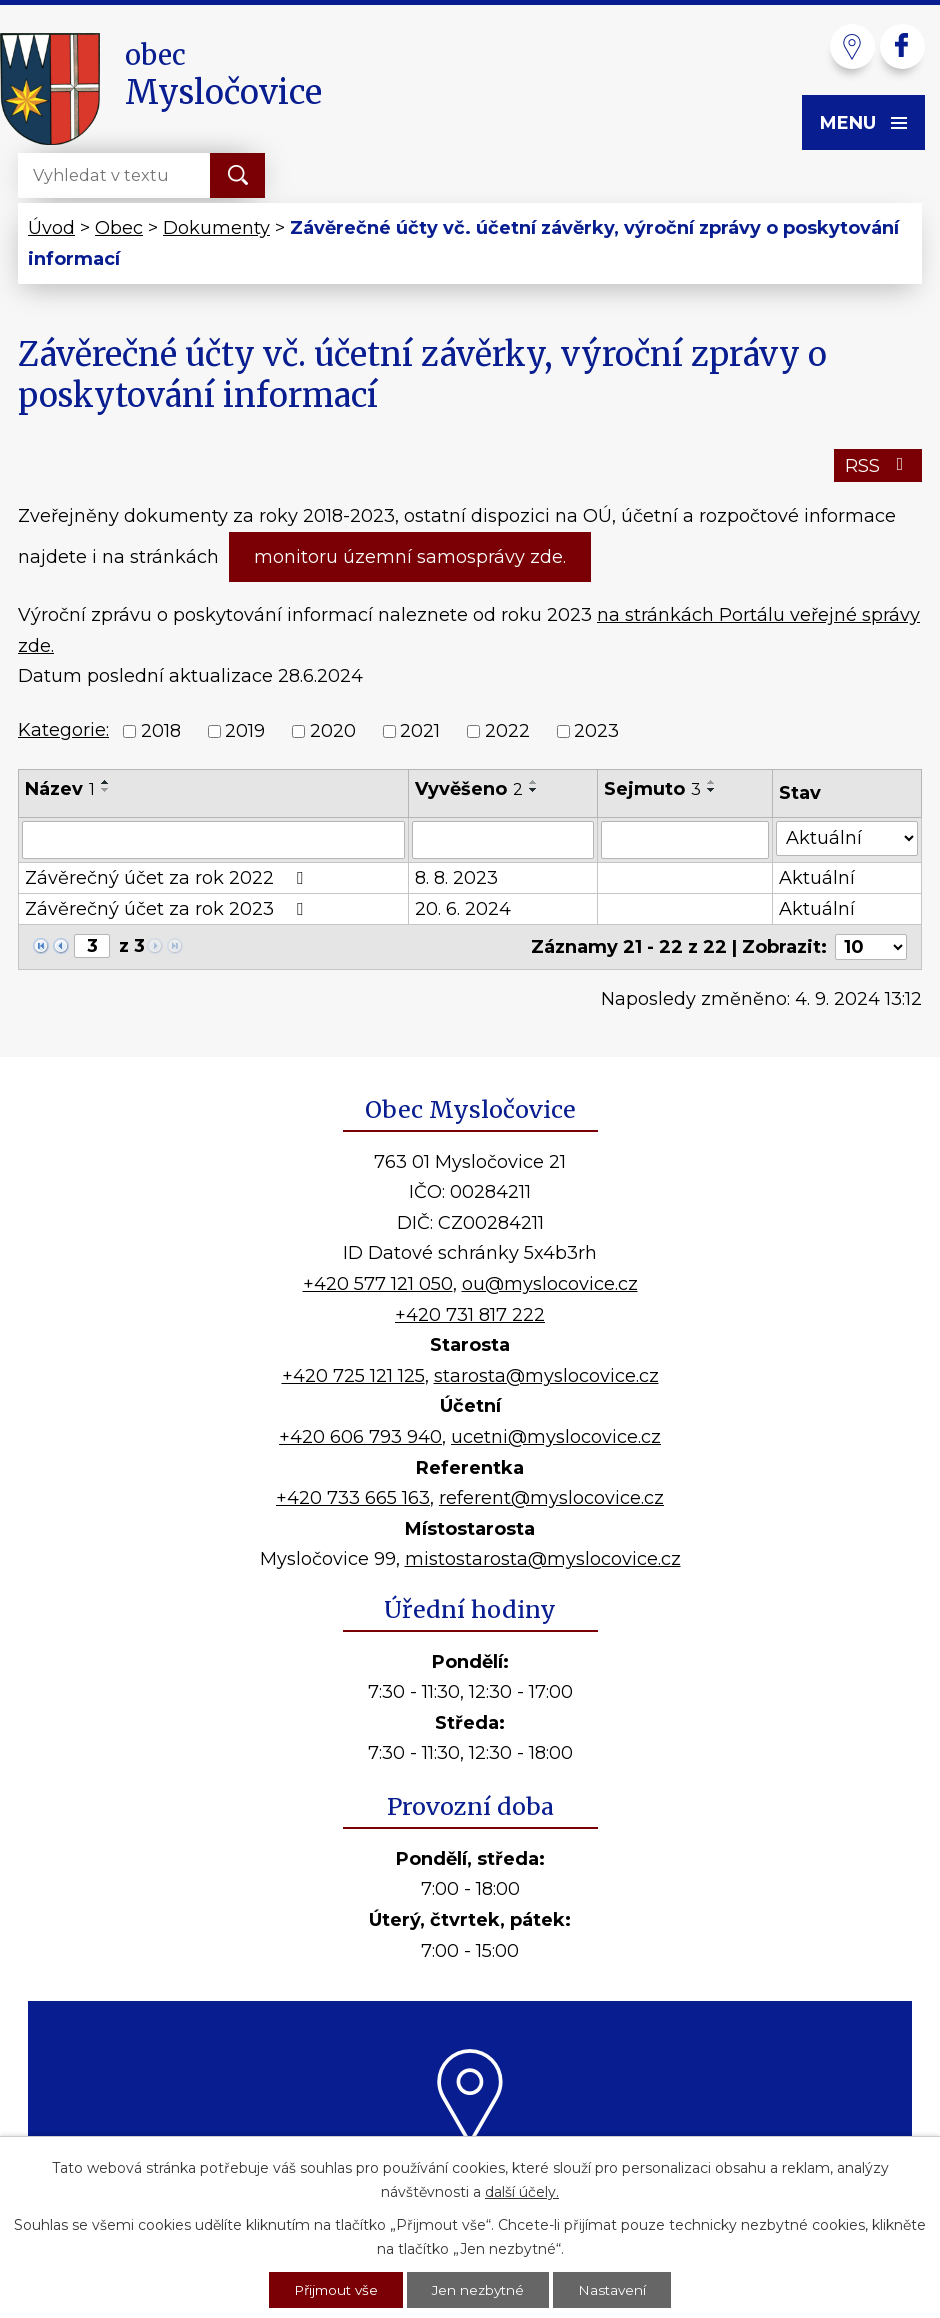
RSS (878, 466)
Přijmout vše (333, 2289)
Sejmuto (652, 789)
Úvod (51, 228)
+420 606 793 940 (360, 1437)
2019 (245, 731)
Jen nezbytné (480, 2289)
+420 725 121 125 (353, 1376)
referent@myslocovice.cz (551, 1498)
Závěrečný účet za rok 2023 (168, 909)
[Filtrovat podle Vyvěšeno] (503, 840)
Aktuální (817, 878)
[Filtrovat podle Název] (213, 840)
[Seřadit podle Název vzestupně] (106, 782)
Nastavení (617, 2289)
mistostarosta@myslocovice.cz (543, 1559)
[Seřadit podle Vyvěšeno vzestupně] (534, 782)
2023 (596, 731)
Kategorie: (63, 730)
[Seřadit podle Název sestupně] (106, 790)
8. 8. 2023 (456, 878)
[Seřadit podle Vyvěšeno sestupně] (534, 790)
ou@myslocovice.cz (550, 1284)
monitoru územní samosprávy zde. (410, 557)
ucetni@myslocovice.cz (556, 1437)
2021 (420, 731)
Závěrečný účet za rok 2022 (168, 878)
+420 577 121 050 (378, 1284)
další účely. (522, 2190)
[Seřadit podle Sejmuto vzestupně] (712, 782)
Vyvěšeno (469, 789)
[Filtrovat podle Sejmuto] (685, 840)
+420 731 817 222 (470, 1315)
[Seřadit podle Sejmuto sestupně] (712, 790)
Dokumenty (216, 228)
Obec (119, 228)
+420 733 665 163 (353, 1498)
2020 (333, 731)
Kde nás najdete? (470, 2169)
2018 (161, 731)
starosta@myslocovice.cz (546, 1376)
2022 (507, 731)
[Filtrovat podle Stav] (847, 838)
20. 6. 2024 (463, 909)
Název (60, 789)
